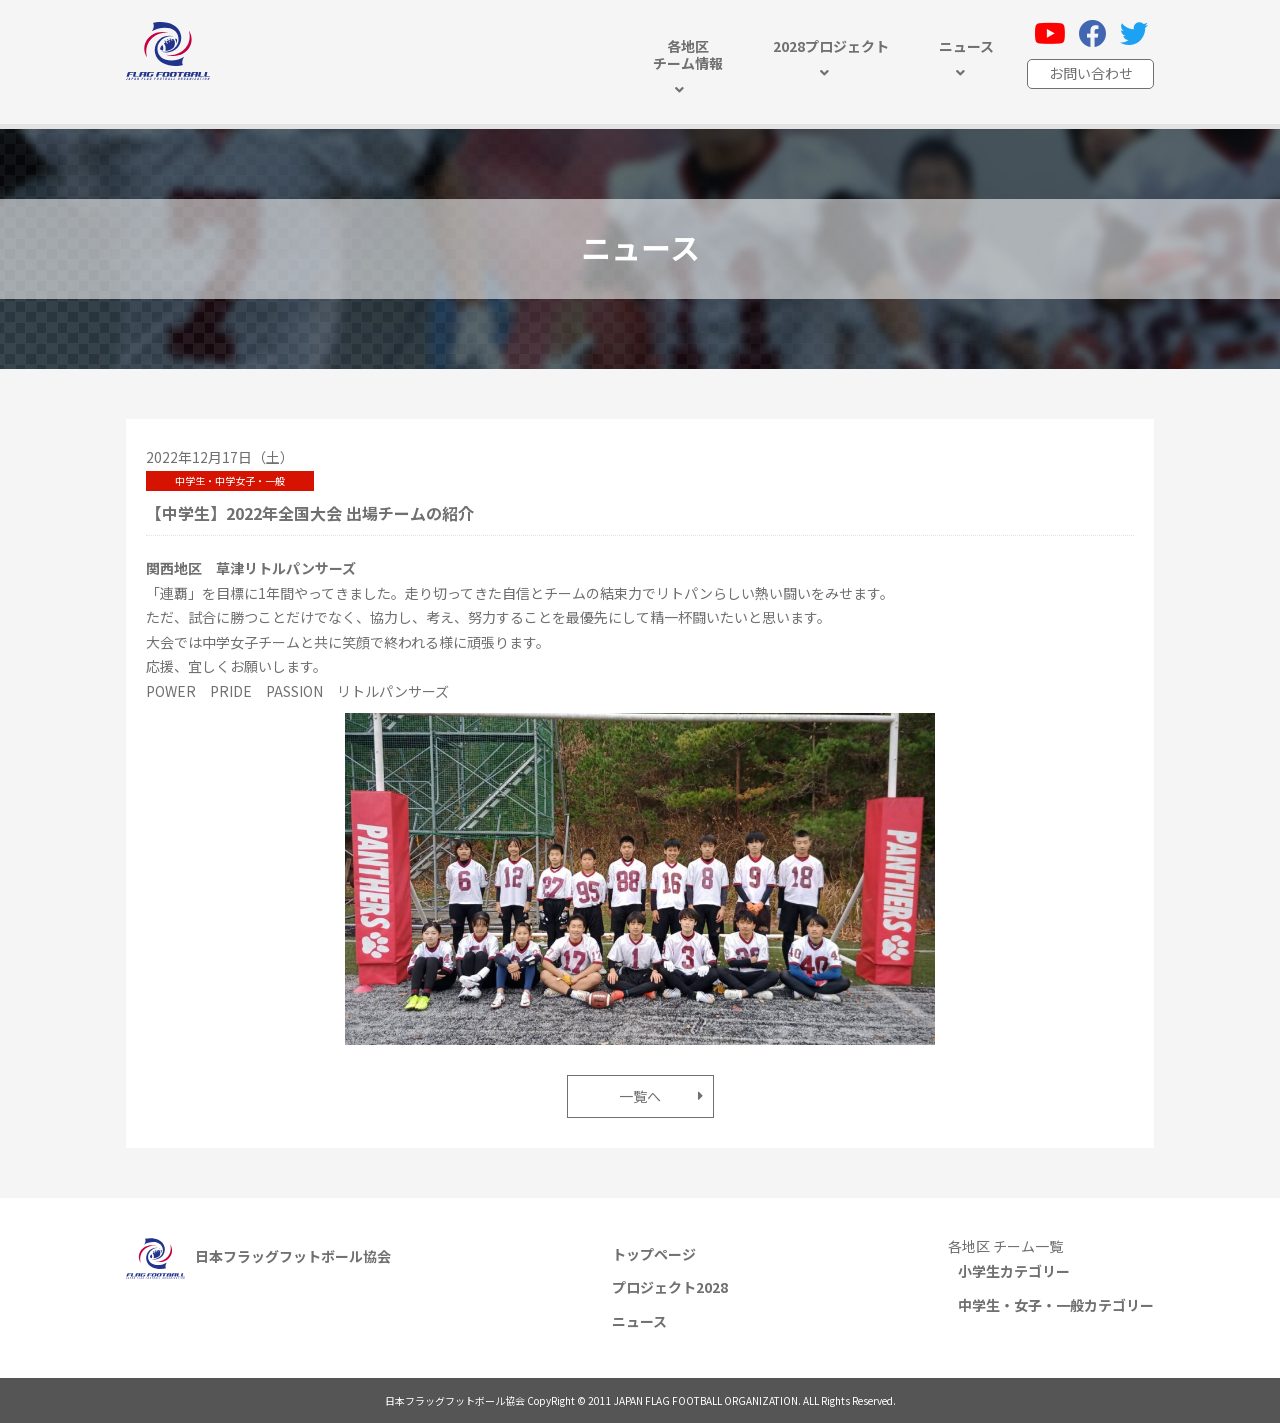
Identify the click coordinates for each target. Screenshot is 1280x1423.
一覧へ (640, 1096)
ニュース (639, 1321)
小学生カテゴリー (1014, 1271)
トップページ (654, 1254)
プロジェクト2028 (670, 1287)
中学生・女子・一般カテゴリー (1056, 1305)
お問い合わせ (1091, 73)
